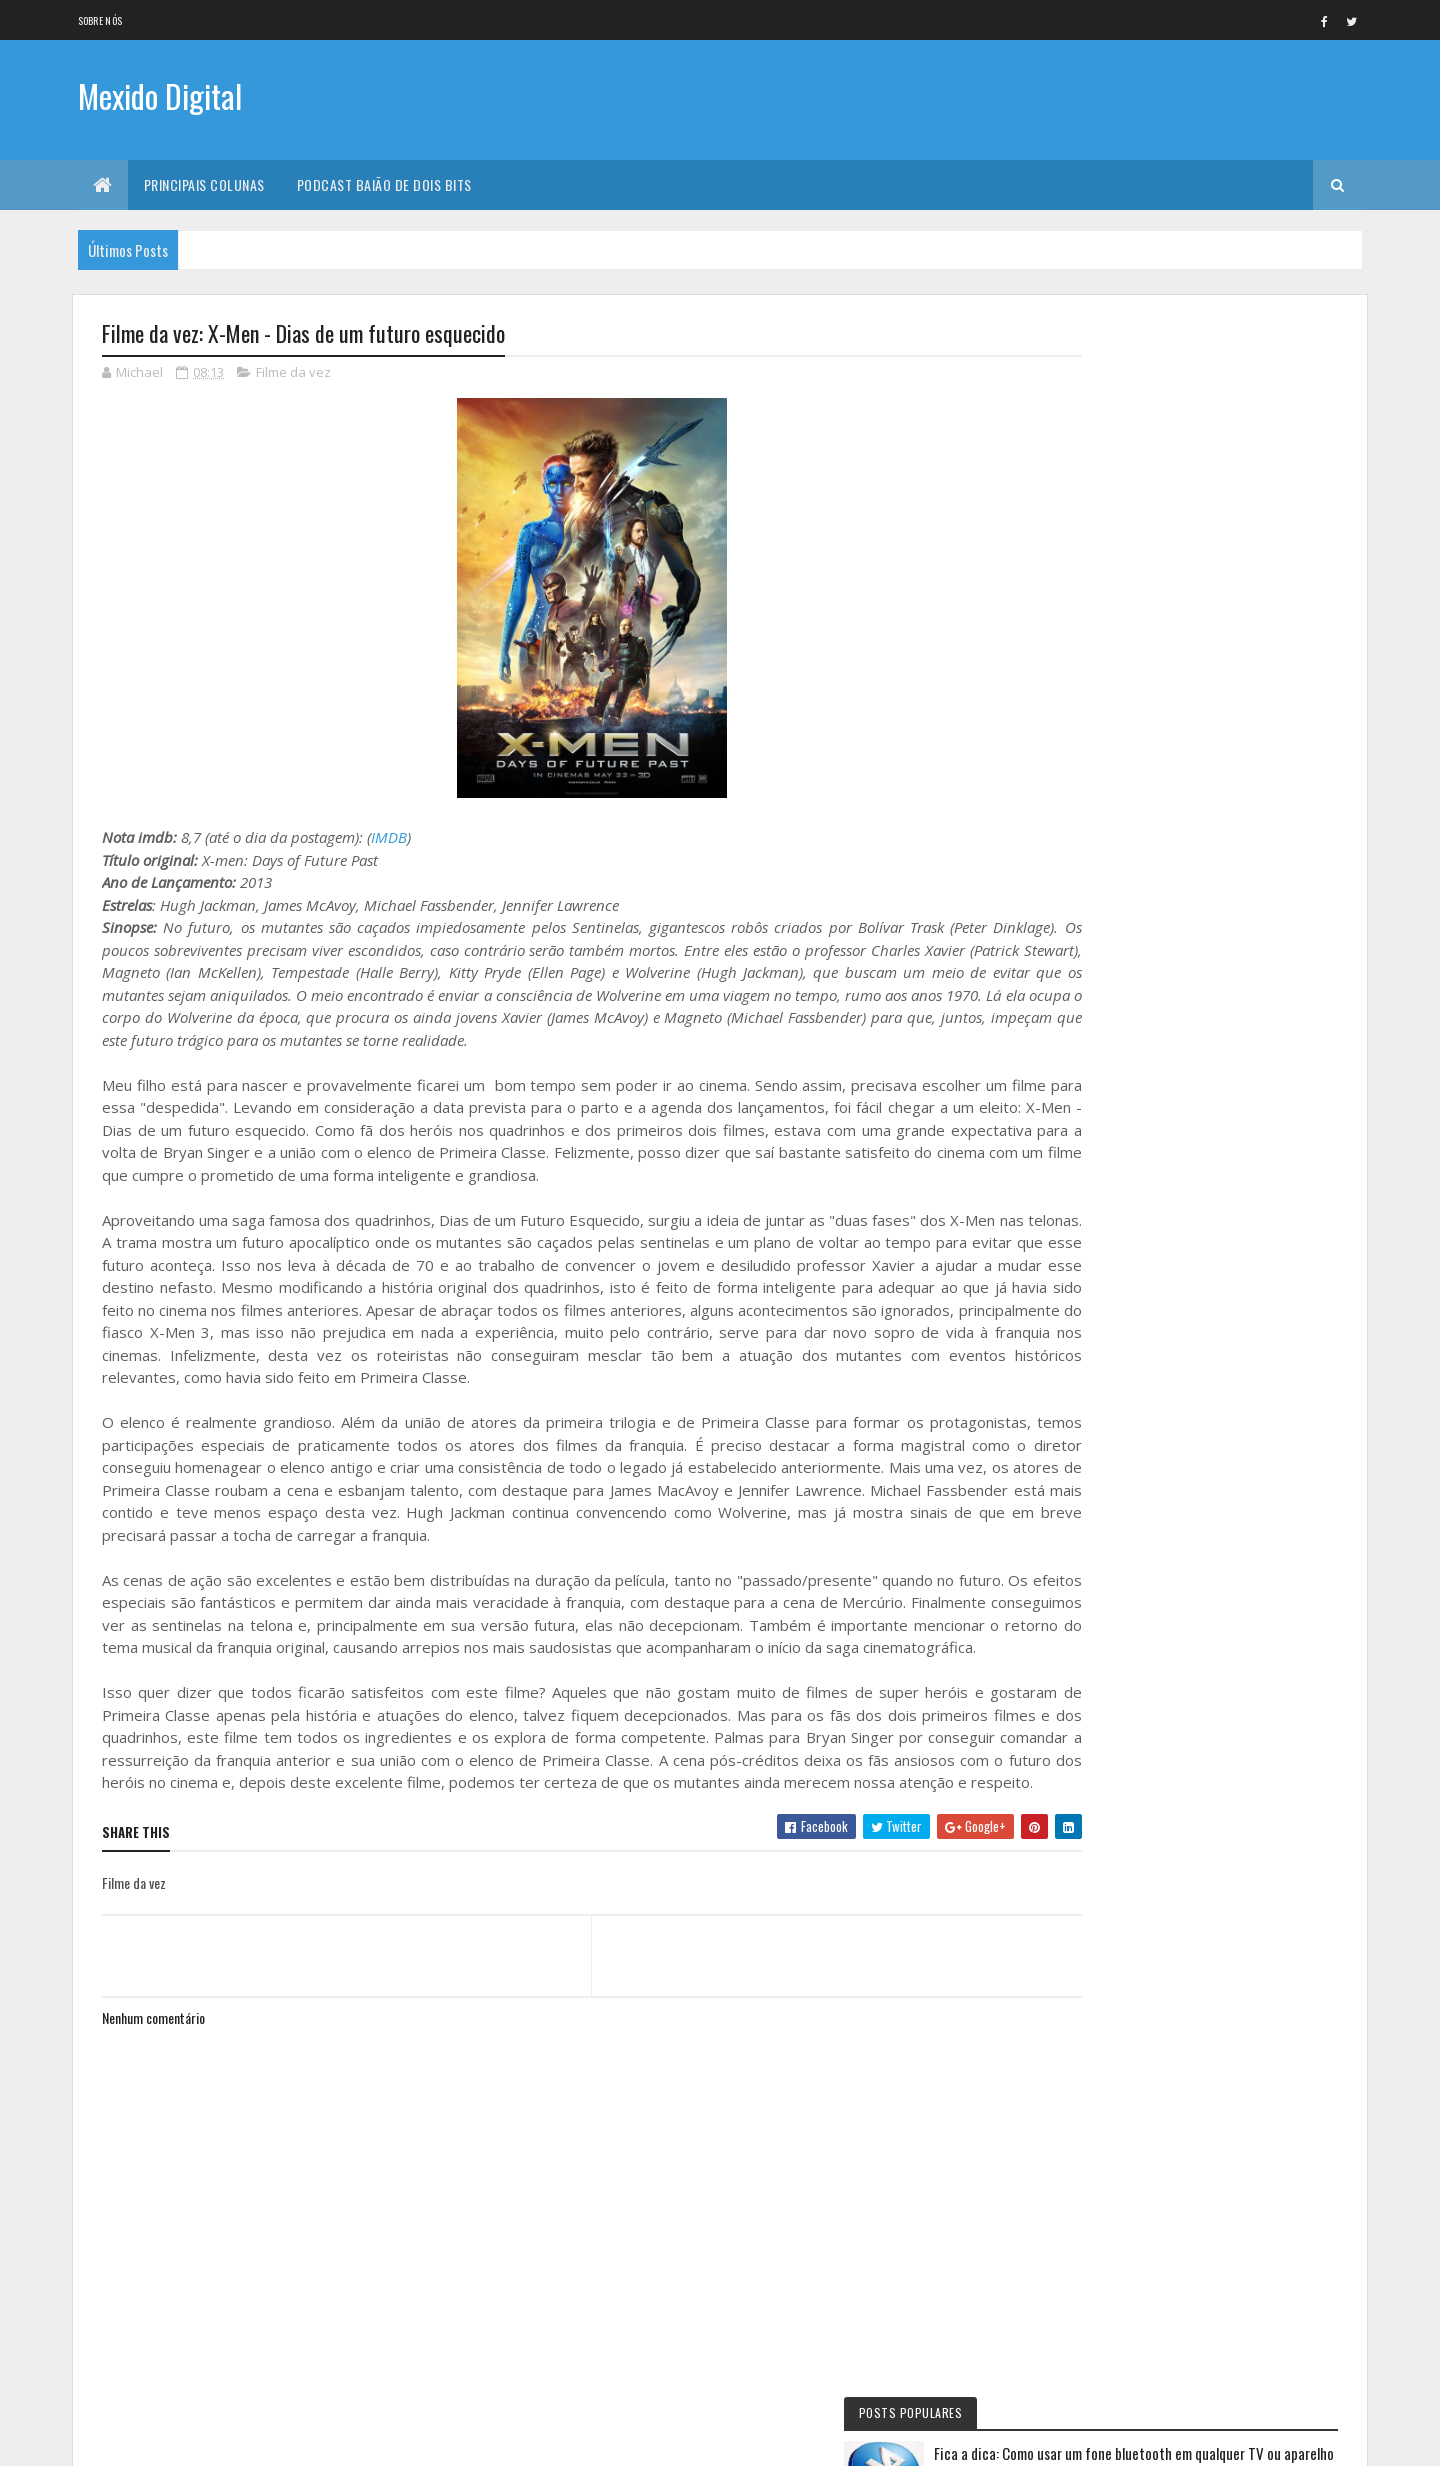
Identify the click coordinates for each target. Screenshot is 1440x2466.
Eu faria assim (1102, 1071)
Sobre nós (100, 20)
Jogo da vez (1098, 1173)
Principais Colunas (204, 184)
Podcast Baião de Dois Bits (384, 184)
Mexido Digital (160, 97)
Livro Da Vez (1099, 1274)
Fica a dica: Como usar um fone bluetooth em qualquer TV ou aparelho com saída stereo (1233, 403)
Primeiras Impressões (1120, 1206)
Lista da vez (1097, 1308)
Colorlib (178, 2438)
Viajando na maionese (1120, 1342)
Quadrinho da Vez (1113, 1477)
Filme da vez (293, 374)
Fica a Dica (1092, 1037)
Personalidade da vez (1120, 1511)
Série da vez (1098, 1004)
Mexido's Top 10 (1106, 1375)
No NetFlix (1093, 970)
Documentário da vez (1121, 1105)
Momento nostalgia (1118, 1409)
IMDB (389, 839)
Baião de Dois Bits (1112, 1139)
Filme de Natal (1102, 1443)
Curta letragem (1108, 1240)
